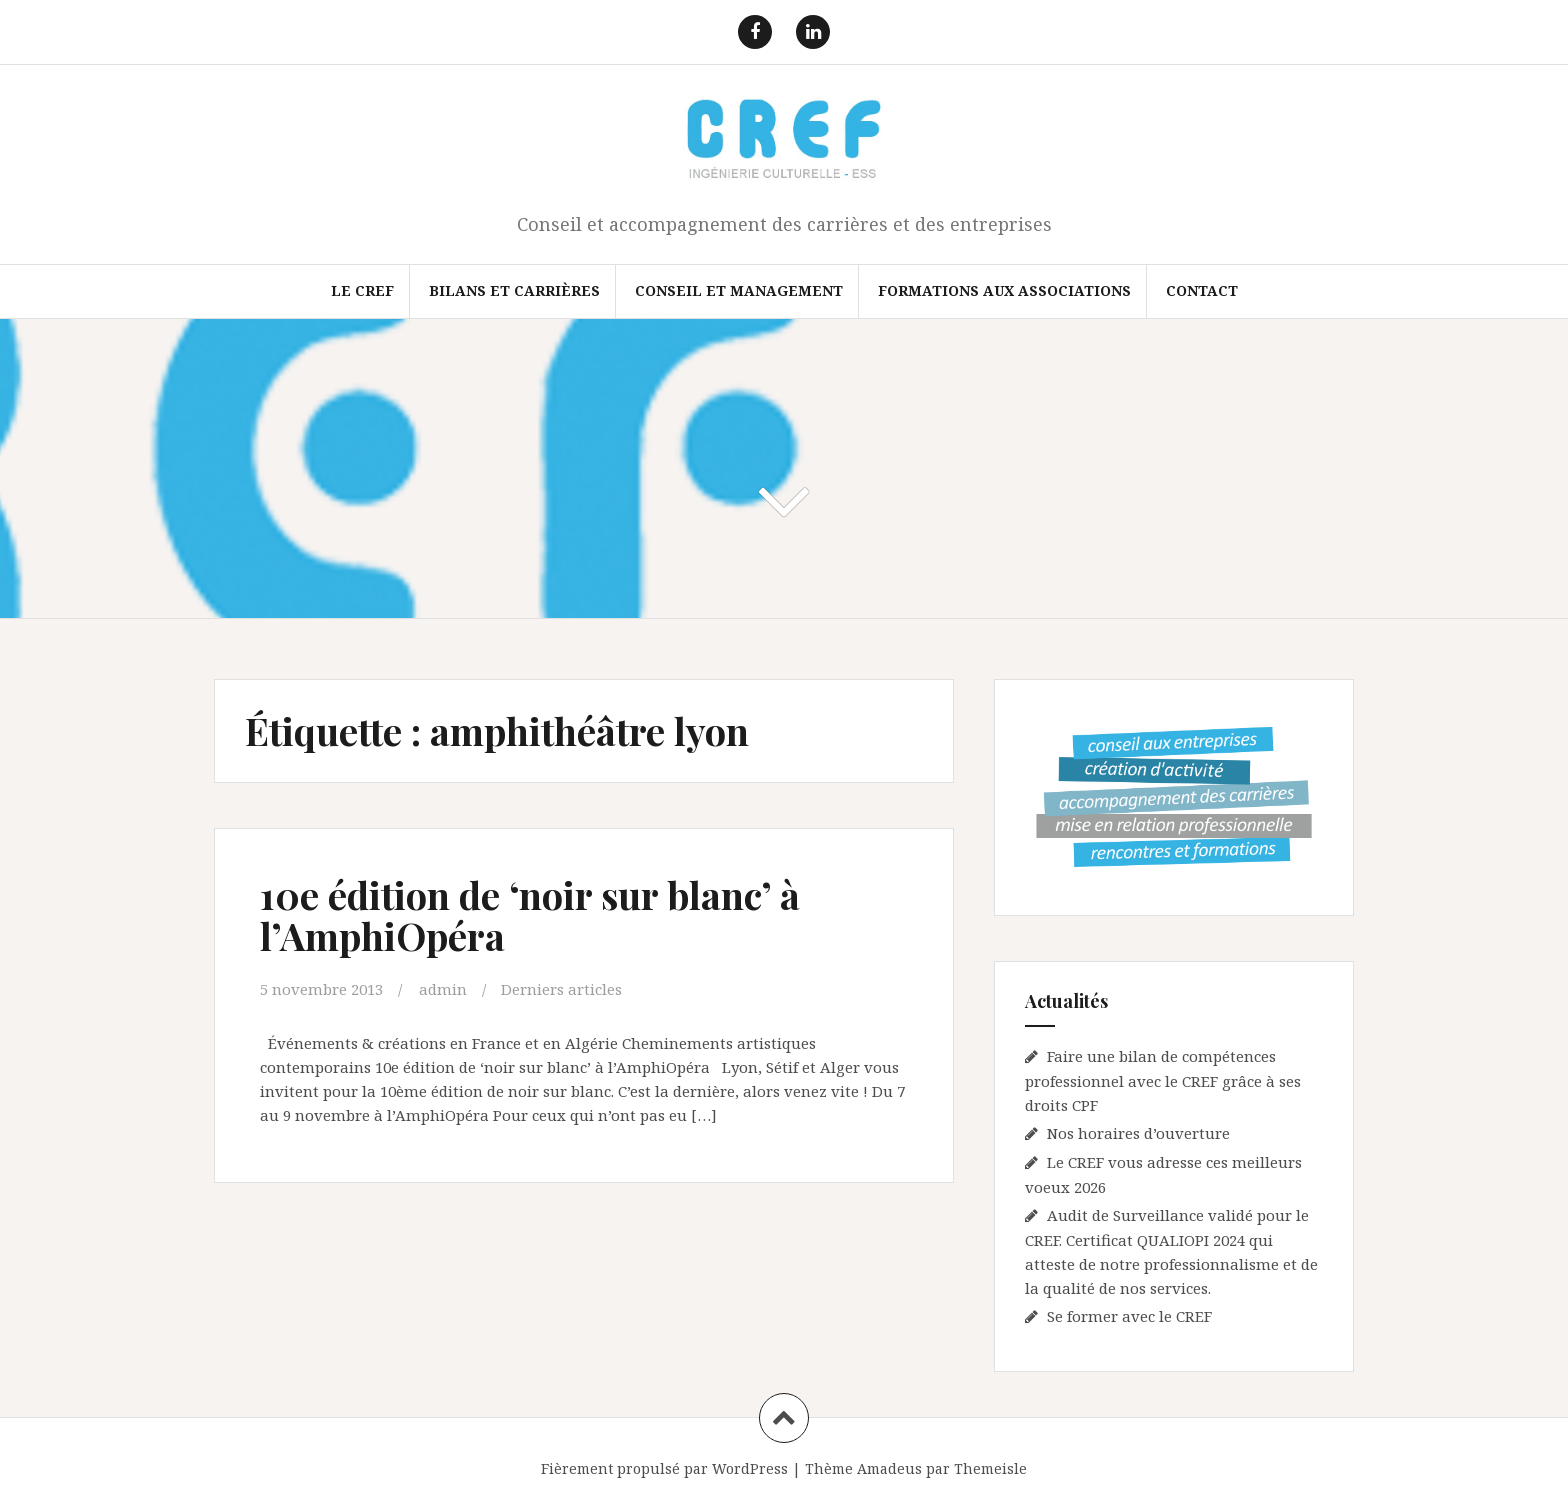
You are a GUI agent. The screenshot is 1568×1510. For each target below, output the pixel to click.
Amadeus (889, 1468)
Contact (1202, 290)
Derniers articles (561, 989)
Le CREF (362, 290)
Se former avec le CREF (1129, 1316)
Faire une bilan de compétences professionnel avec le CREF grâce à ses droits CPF (1163, 1080)
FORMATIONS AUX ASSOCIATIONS (1004, 290)
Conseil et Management (739, 290)
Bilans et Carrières (514, 290)
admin (443, 989)
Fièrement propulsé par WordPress (664, 1468)
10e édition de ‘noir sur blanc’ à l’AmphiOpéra (530, 915)
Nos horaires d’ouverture (1138, 1133)
